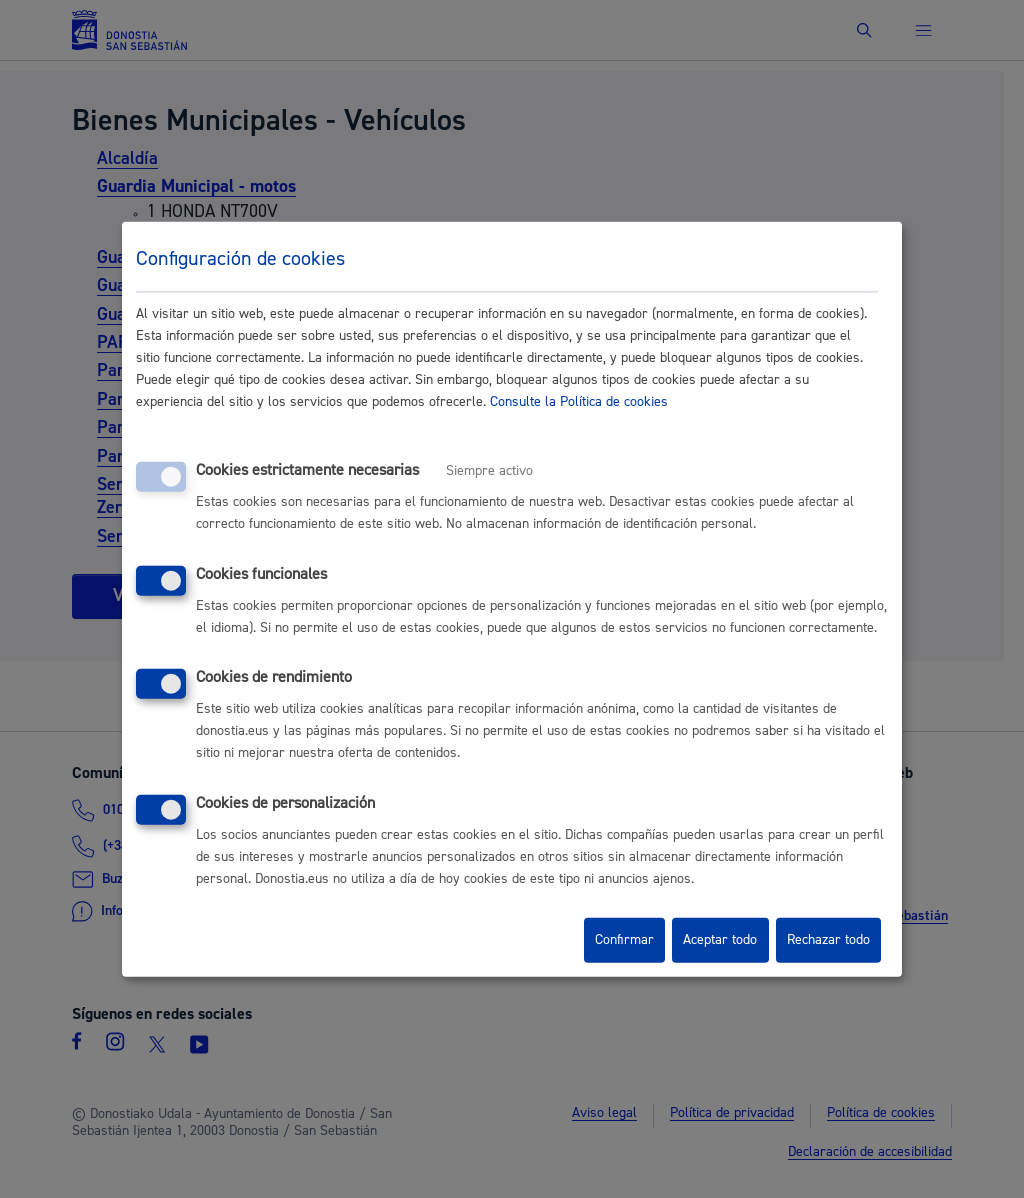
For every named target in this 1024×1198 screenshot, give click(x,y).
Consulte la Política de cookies (579, 402)
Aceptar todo (720, 940)
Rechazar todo (828, 940)
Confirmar (624, 940)
